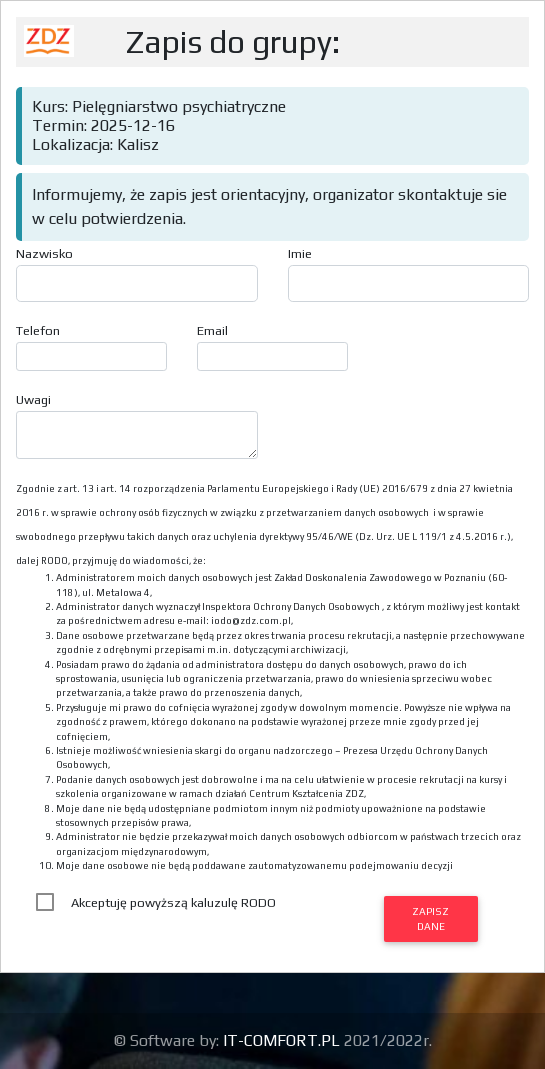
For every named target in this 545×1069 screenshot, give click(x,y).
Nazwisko (44, 253)
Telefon (38, 330)
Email (212, 330)
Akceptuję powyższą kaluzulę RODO (173, 902)
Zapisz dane (430, 918)
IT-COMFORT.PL (283, 1040)
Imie (300, 253)
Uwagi (33, 399)
